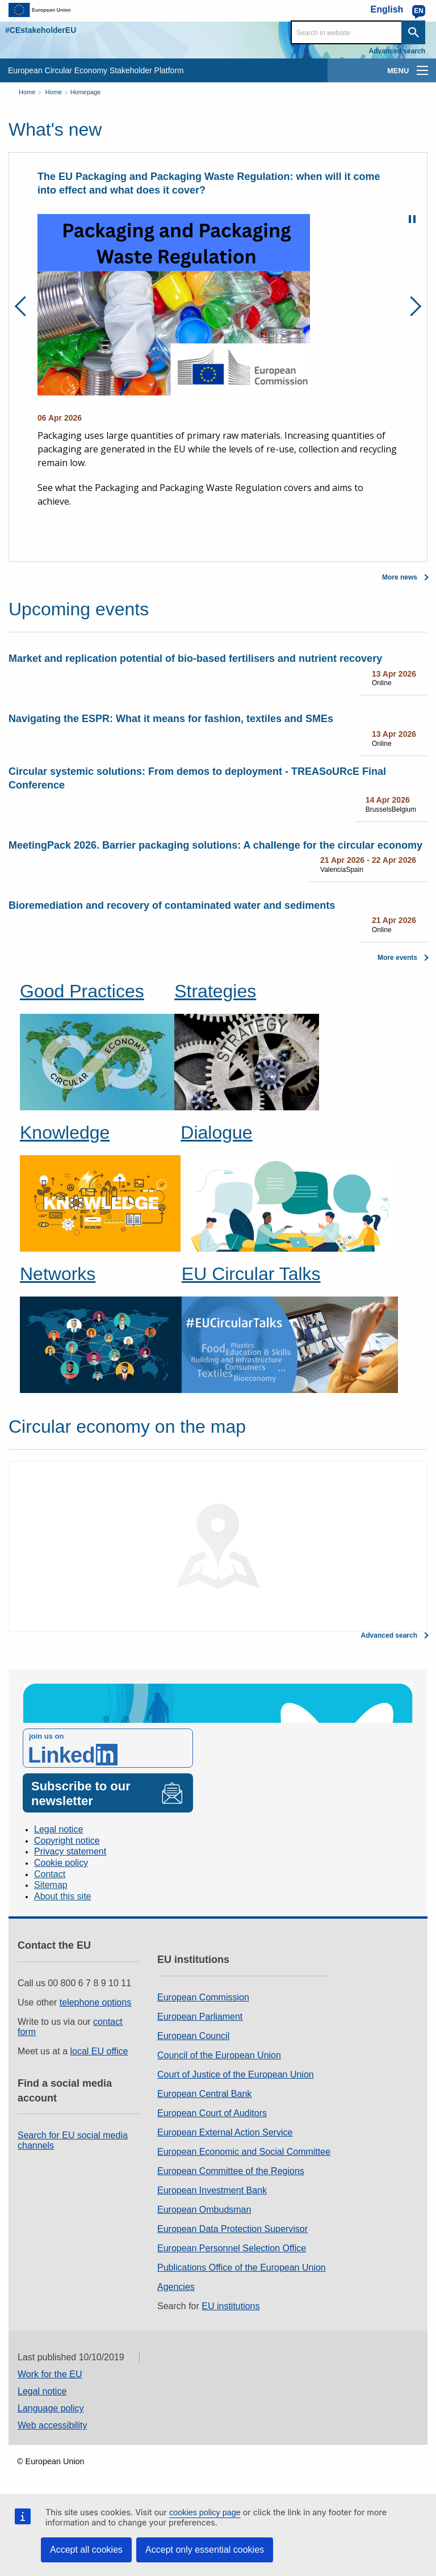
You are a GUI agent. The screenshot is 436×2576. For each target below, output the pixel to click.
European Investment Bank (212, 2190)
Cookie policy (61, 1863)
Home (27, 92)
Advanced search (397, 51)
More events (397, 958)
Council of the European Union (219, 2055)
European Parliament (199, 2016)
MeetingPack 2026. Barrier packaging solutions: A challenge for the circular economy (215, 845)
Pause (412, 219)
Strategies (215, 991)
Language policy (51, 2408)
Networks (57, 1274)
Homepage (85, 92)
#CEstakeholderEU (40, 30)
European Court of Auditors (212, 2113)
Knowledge (65, 1132)
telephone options (95, 2002)
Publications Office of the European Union (241, 2267)
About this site (62, 1896)
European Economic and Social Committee (243, 2152)
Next (411, 306)
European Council (193, 2036)
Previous (25, 306)
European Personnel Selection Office (231, 2248)
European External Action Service (224, 2132)
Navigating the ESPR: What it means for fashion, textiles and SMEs (171, 718)
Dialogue (216, 1132)
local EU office (99, 2051)
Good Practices (82, 991)
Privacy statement (70, 1851)
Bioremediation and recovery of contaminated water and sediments (172, 905)
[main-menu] (422, 70)
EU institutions (230, 2306)
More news (399, 577)
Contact (49, 1874)
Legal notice (58, 1829)
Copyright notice (67, 1840)
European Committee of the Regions (230, 2171)
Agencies (176, 2287)
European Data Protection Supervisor (232, 2229)
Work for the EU (50, 2374)
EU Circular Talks (251, 1274)
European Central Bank (204, 2094)
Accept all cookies (86, 2549)
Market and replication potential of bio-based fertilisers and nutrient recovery (195, 658)
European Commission (203, 1997)
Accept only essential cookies (204, 2549)
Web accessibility (52, 2425)
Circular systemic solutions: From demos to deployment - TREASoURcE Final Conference (197, 778)
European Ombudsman (204, 2209)
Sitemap (51, 1885)
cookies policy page (205, 2512)
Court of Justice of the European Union (235, 2074)
